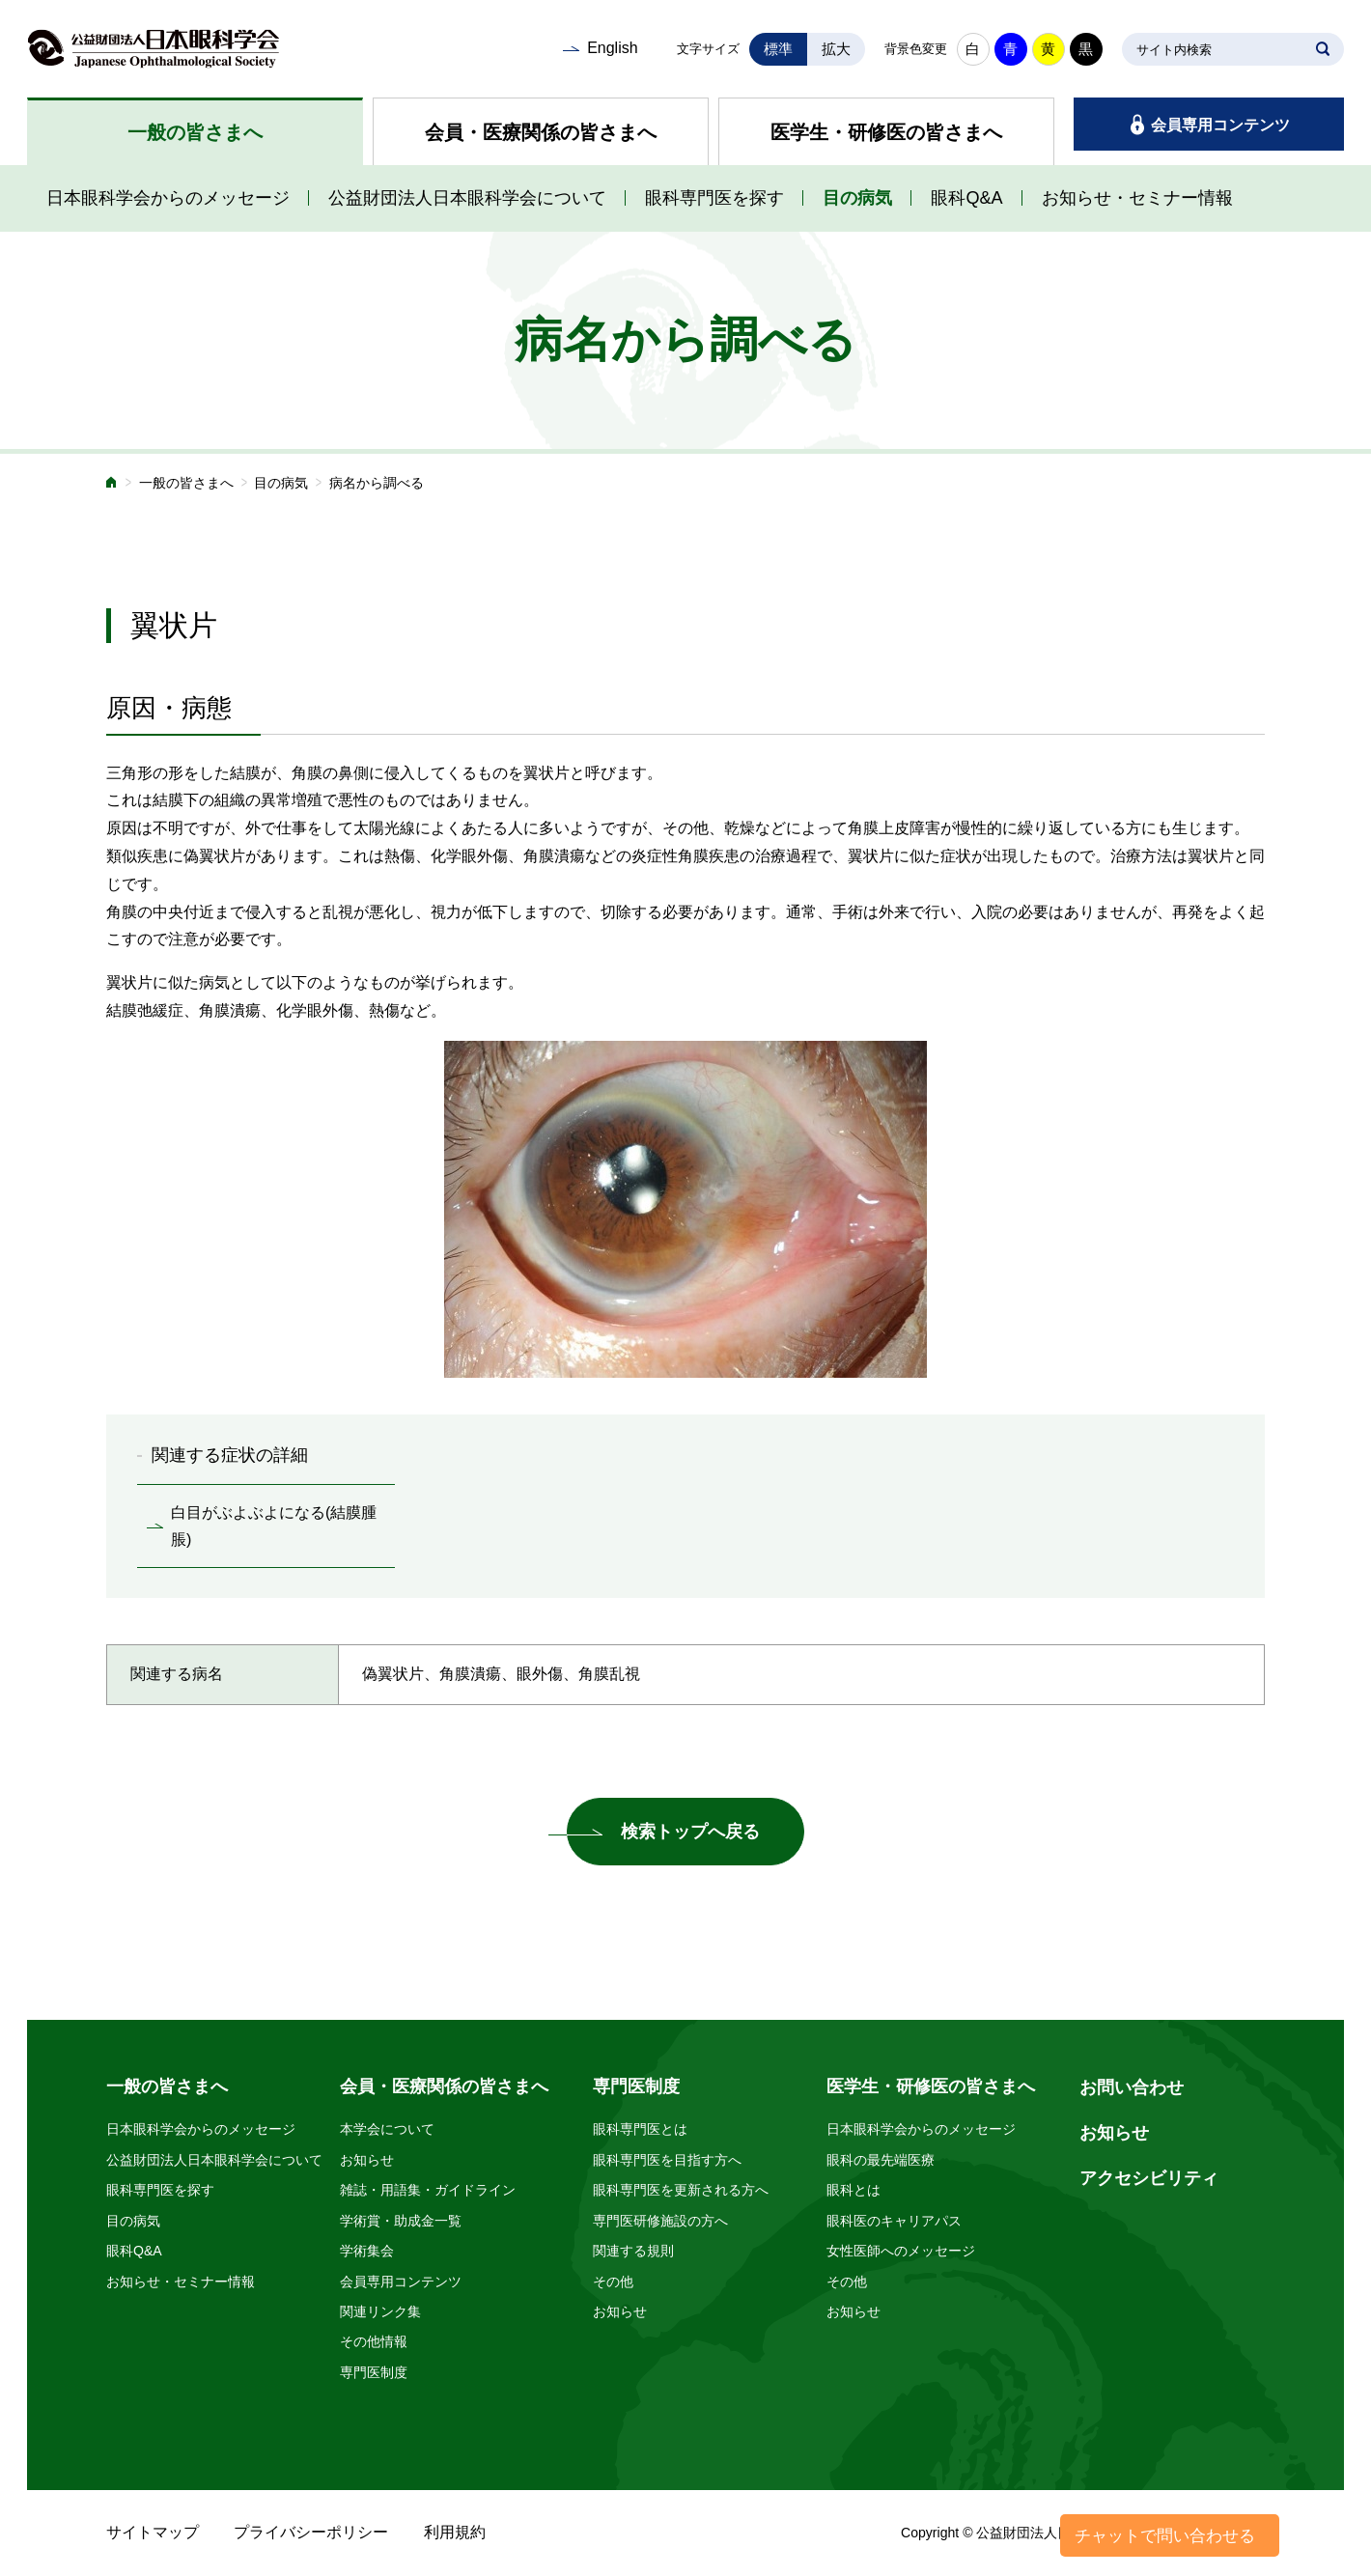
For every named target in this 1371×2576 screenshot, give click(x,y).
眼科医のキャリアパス (894, 2220)
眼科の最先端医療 (880, 2160)
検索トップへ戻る (690, 1831)
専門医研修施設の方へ (660, 2220)
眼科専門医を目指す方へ (667, 2160)
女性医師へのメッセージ (900, 2250)
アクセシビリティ (1148, 2178)
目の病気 (857, 198)
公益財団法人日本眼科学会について (467, 198)
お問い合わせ (1131, 2087)
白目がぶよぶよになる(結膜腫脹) (274, 1526)
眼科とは (853, 2190)
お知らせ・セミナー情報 (1137, 198)
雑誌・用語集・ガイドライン (428, 2190)
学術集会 (367, 2250)
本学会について (387, 2129)
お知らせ (367, 2160)
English (612, 48)
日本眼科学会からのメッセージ (168, 198)
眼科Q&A (966, 198)
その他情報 (373, 2341)
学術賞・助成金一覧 (401, 2220)
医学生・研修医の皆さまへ (886, 132)
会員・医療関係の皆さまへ (541, 132)
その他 (613, 2281)
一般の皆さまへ (195, 132)
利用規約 (455, 2532)
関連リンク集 (380, 2311)
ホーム (112, 484)
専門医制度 (373, 2372)
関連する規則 (633, 2250)
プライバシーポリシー (311, 2532)
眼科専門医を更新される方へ (681, 2190)
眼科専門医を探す (714, 198)
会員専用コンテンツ (1220, 125)
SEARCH (1322, 49)
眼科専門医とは (640, 2129)
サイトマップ (152, 2532)
